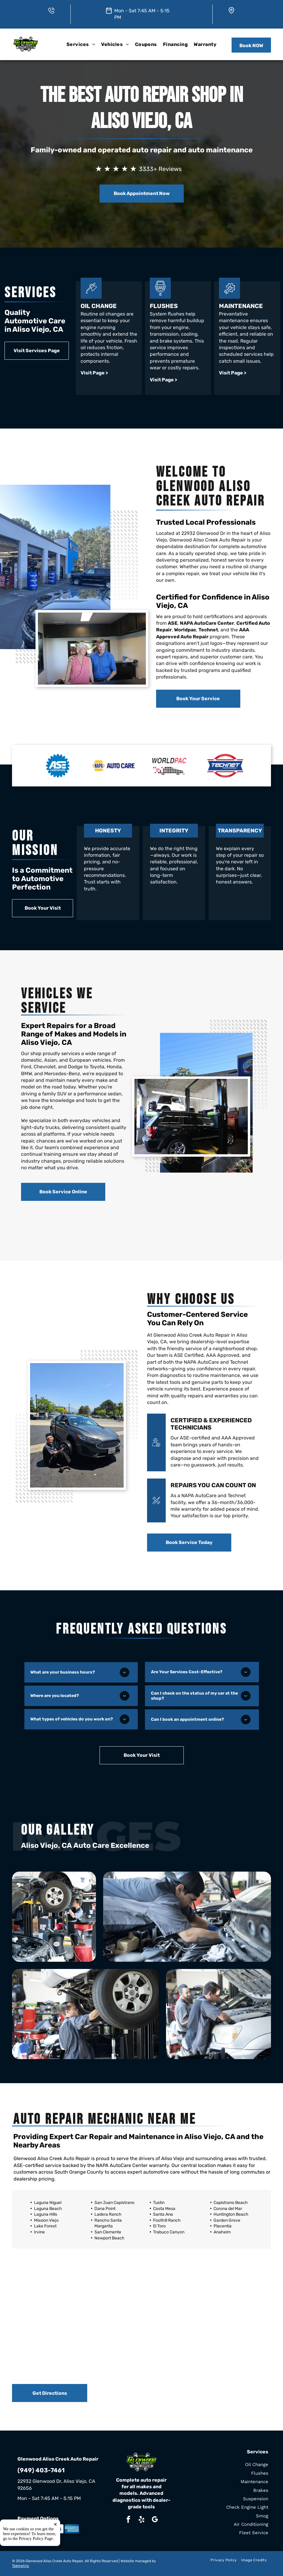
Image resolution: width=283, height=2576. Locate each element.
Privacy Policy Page (36, 2565)
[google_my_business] (154, 2520)
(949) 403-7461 (41, 2470)
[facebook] (128, 2520)
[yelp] (141, 2520)
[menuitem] (80, 44)
